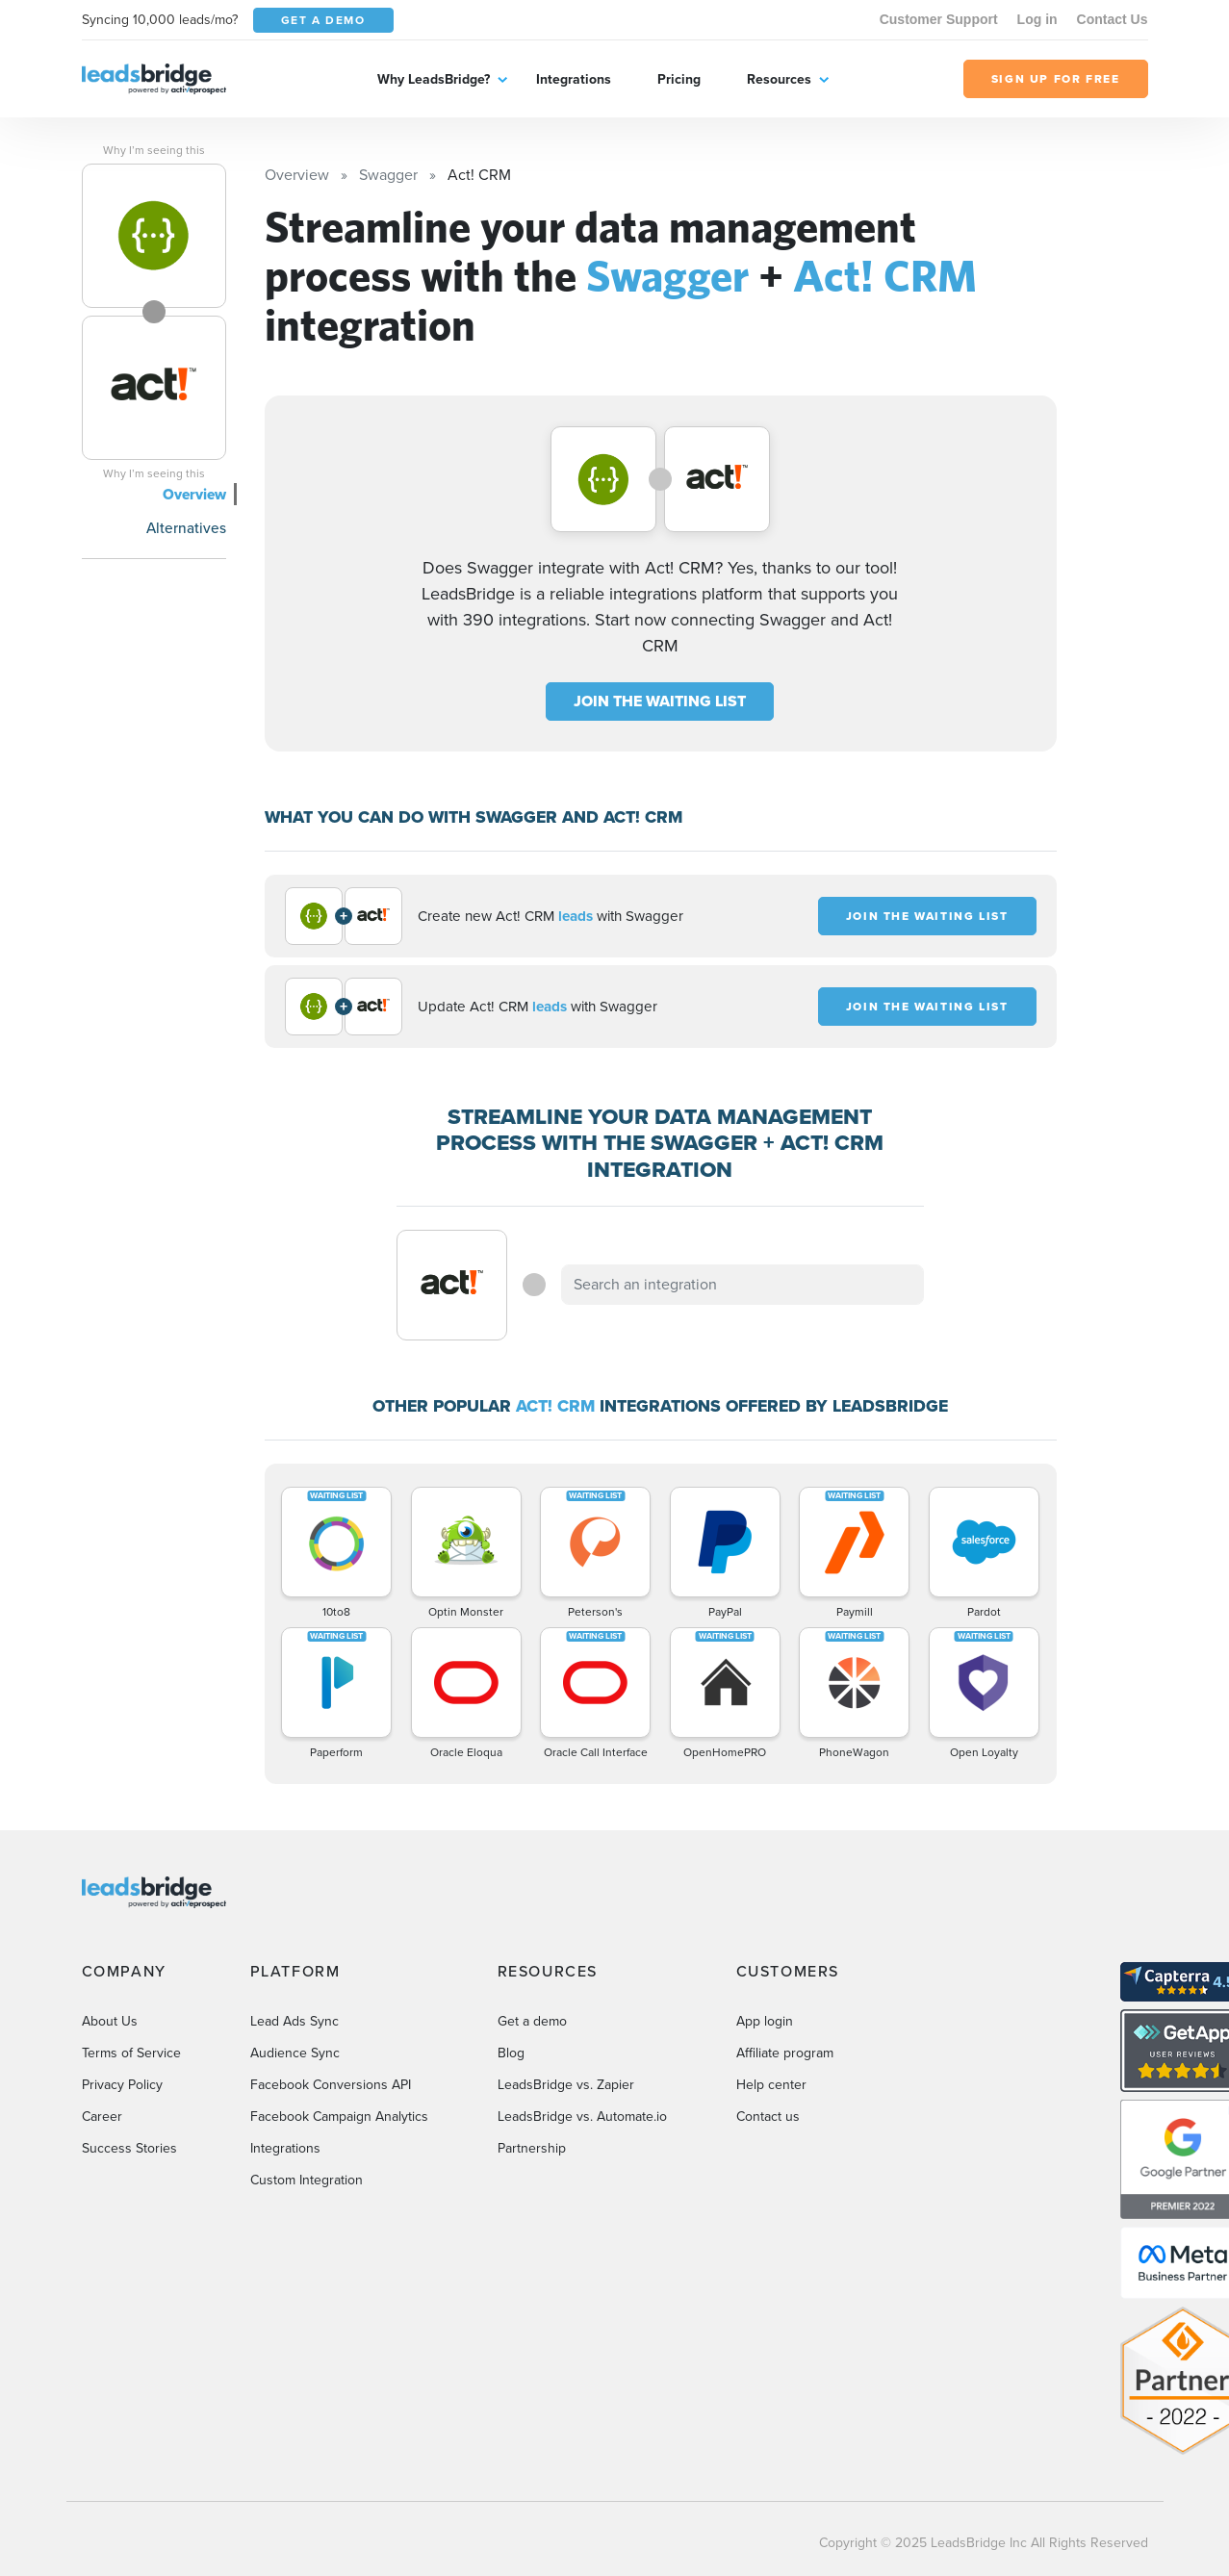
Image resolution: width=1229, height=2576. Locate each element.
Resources (779, 79)
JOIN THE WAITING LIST (660, 701)
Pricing (679, 79)
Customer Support (939, 19)
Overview (194, 494)
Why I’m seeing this (154, 150)
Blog (511, 2053)
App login (764, 2021)
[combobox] (743, 1284)
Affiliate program (784, 2053)
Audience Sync (295, 2053)
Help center (771, 2085)
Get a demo (532, 2021)
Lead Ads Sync (294, 2021)
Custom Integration (306, 2180)
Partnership (532, 2148)
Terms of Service (131, 2053)
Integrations (573, 79)
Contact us (768, 2116)
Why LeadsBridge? (433, 79)
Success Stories (129, 2148)
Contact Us (1112, 19)
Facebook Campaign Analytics (339, 2116)
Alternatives (186, 528)
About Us (110, 2021)
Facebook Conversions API (330, 2085)
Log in (1037, 19)
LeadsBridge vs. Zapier (566, 2085)
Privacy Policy (122, 2085)
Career (102, 2116)
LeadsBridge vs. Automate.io (582, 2116)
